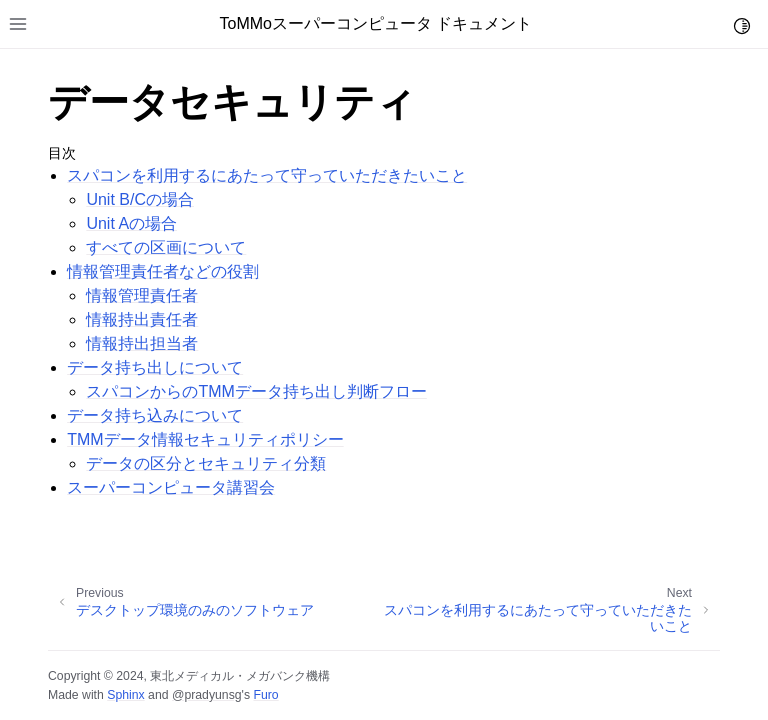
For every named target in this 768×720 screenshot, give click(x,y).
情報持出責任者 (142, 319)
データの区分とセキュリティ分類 (206, 463)
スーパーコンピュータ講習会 (171, 487)
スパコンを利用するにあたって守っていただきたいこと (267, 175)
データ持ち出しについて (155, 367)
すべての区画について (166, 247)
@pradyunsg (207, 695)
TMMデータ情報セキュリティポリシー (205, 439)
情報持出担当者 (142, 343)
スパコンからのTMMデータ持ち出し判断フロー (256, 391)
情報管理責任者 (142, 295)
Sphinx (125, 695)
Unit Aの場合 (131, 223)
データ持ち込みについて (155, 415)
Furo (265, 695)
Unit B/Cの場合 (140, 199)
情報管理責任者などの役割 (163, 271)
